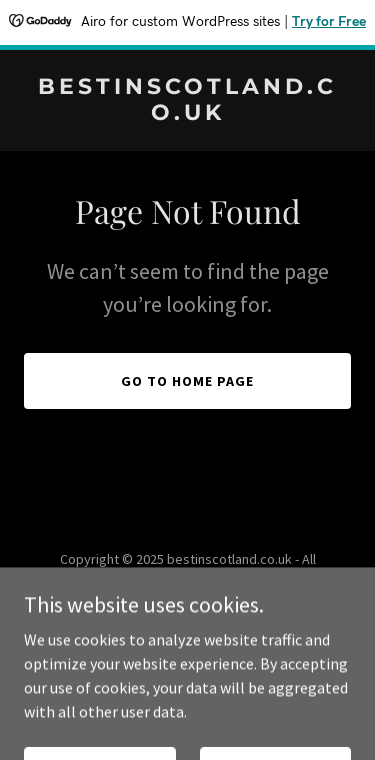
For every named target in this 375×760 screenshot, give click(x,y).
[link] (187, 114)
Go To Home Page (187, 381)
